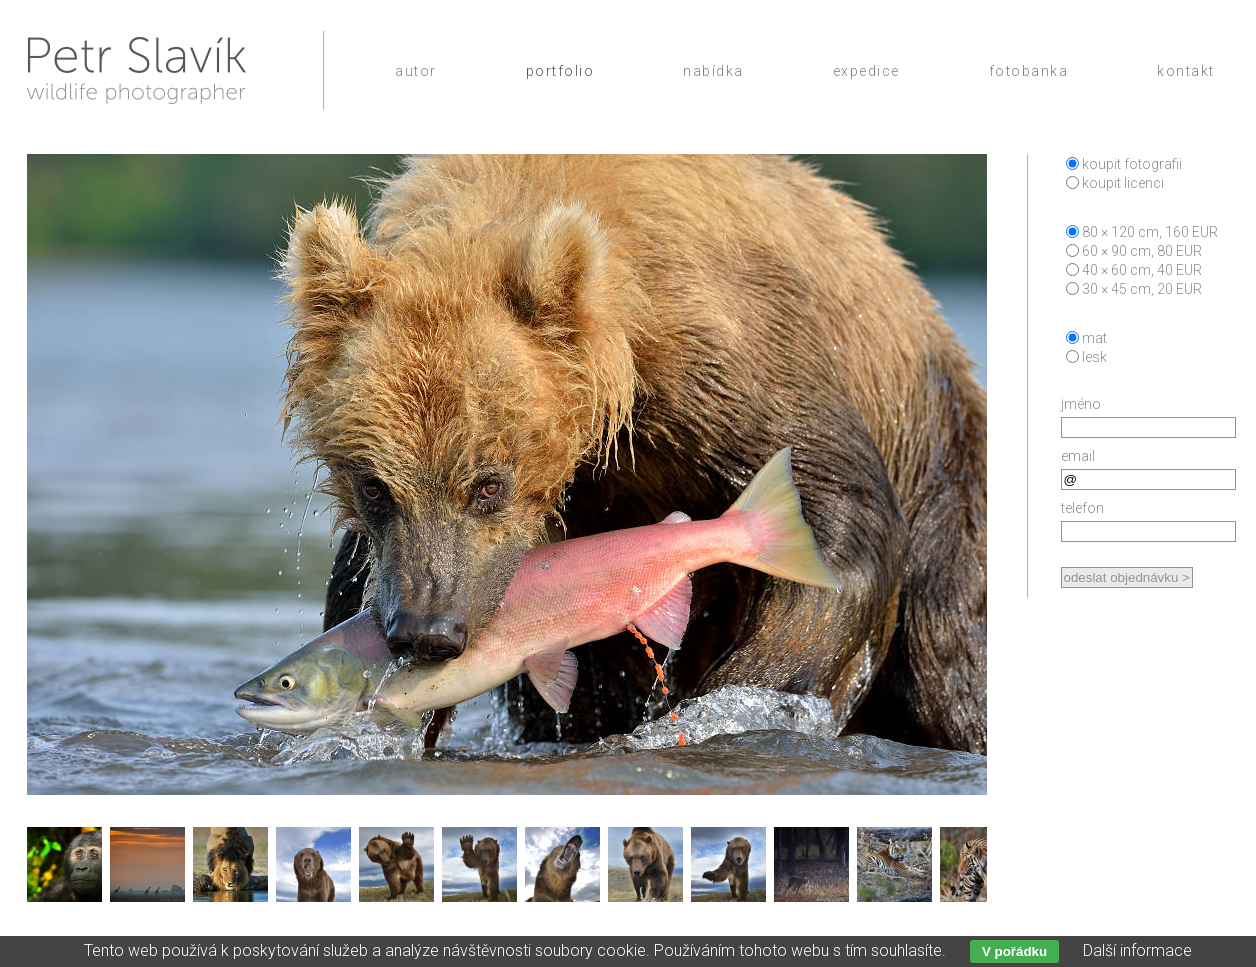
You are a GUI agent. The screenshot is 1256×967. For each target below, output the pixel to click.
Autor (416, 71)
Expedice (866, 71)
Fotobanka (1029, 71)
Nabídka (713, 71)
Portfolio (560, 71)
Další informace (1137, 950)
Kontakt (1186, 71)
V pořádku (1014, 951)
